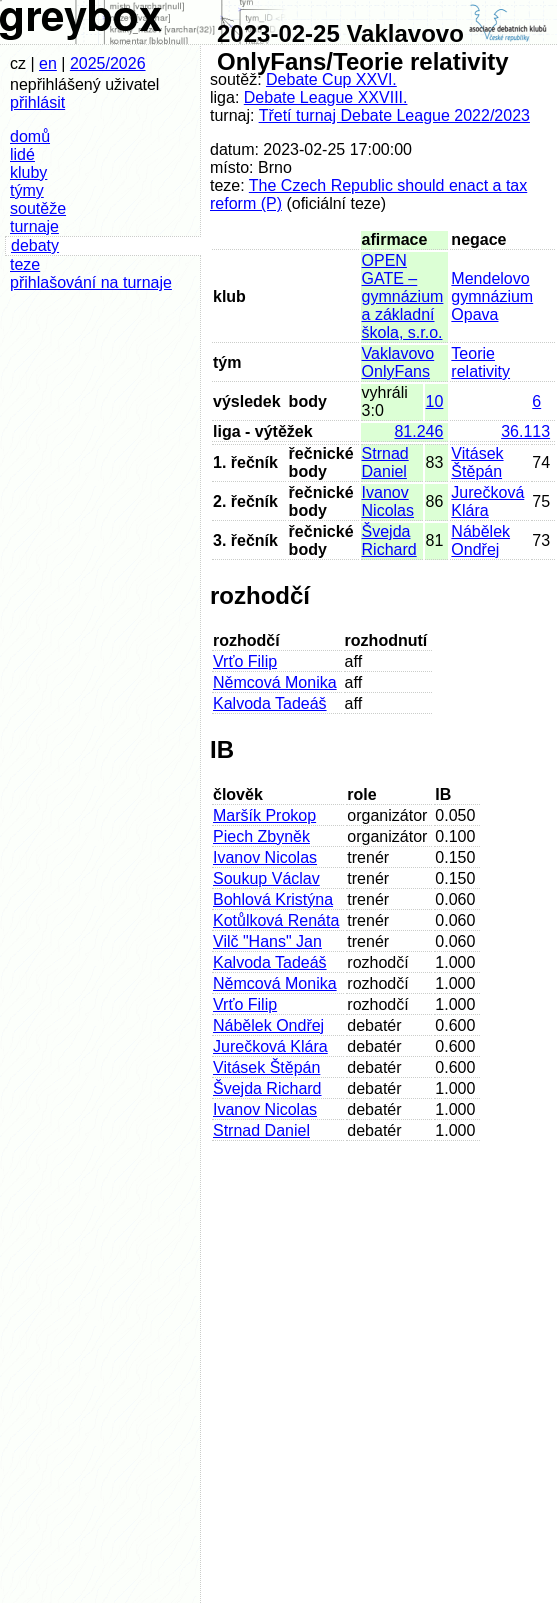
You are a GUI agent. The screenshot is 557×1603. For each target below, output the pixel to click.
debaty (35, 245)
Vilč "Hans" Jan (267, 941)
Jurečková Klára (487, 501)
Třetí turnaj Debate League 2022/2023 (394, 115)
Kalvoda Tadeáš (270, 703)
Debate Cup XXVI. (331, 79)
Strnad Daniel (385, 462)
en (48, 63)
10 (435, 401)
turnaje (34, 226)
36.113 (525, 431)
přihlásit (37, 102)
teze (25, 264)
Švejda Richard (389, 540)
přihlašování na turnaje (91, 282)
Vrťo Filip (245, 661)
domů (30, 136)
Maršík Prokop (264, 815)
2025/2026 (108, 63)
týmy (27, 190)
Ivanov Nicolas (388, 501)
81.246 (418, 431)
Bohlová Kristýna (273, 899)
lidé (22, 154)
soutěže (38, 208)
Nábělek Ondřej (480, 540)
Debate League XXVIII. (326, 97)
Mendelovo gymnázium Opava (492, 296)
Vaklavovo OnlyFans (398, 362)
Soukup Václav (266, 878)
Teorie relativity (480, 362)
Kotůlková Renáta (276, 920)
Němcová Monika (275, 682)
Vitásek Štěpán (477, 462)
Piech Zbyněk (261, 836)
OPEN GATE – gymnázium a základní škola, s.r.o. (403, 296)
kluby (28, 172)
